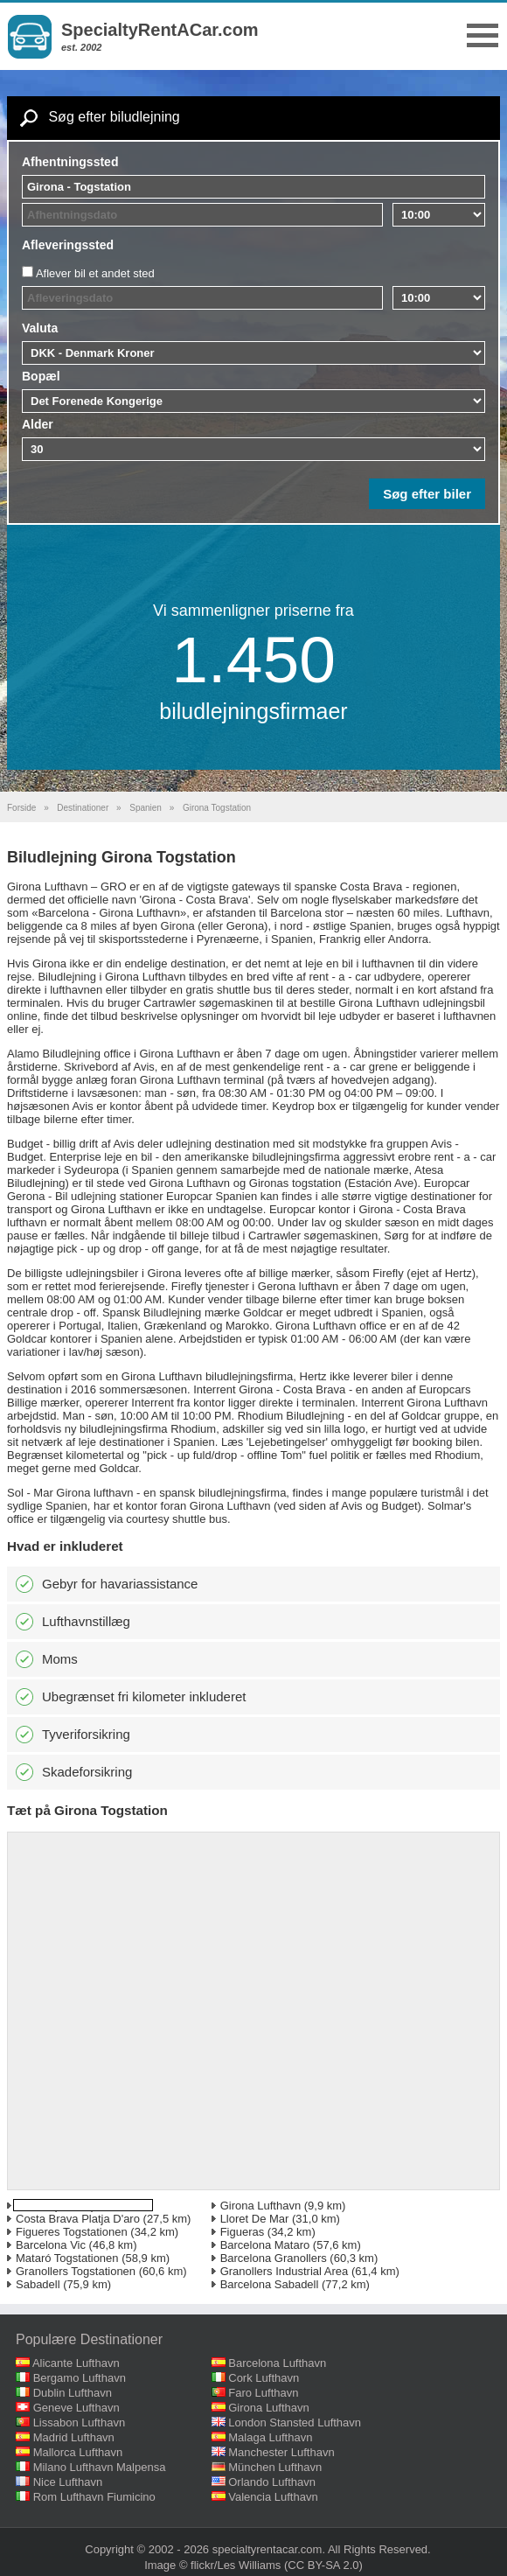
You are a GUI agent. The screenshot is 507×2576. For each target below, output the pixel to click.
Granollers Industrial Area (284, 2271)
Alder (37, 424)
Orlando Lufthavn (272, 2482)
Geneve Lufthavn (76, 2407)
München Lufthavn (275, 2467)
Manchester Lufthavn (281, 2452)
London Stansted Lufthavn (294, 2422)
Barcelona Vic (51, 2244)
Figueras (242, 2231)
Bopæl (41, 376)
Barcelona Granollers (273, 2258)
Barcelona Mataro (265, 2244)
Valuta (40, 328)
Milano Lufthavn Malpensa (99, 2467)
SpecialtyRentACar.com (160, 29)
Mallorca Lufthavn (78, 2452)
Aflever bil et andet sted (95, 273)
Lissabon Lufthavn (79, 2422)
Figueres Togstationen (72, 2231)
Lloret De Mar (254, 2218)
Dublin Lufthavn (72, 2392)
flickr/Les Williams (236, 2565)
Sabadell (38, 2284)
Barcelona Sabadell (269, 2284)
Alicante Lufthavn (76, 2363)
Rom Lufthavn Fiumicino (94, 2496)
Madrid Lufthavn (74, 2437)
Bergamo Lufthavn (79, 2377)
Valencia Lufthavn (272, 2496)
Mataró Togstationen (67, 2258)
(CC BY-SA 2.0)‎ (323, 2565)
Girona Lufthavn (261, 2205)
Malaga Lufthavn (270, 2437)
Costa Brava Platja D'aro (78, 2218)
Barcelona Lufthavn (277, 2363)
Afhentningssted (70, 162)
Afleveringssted (68, 245)
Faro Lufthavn (263, 2392)
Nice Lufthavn (68, 2482)
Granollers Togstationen (75, 2271)
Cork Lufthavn (263, 2377)
